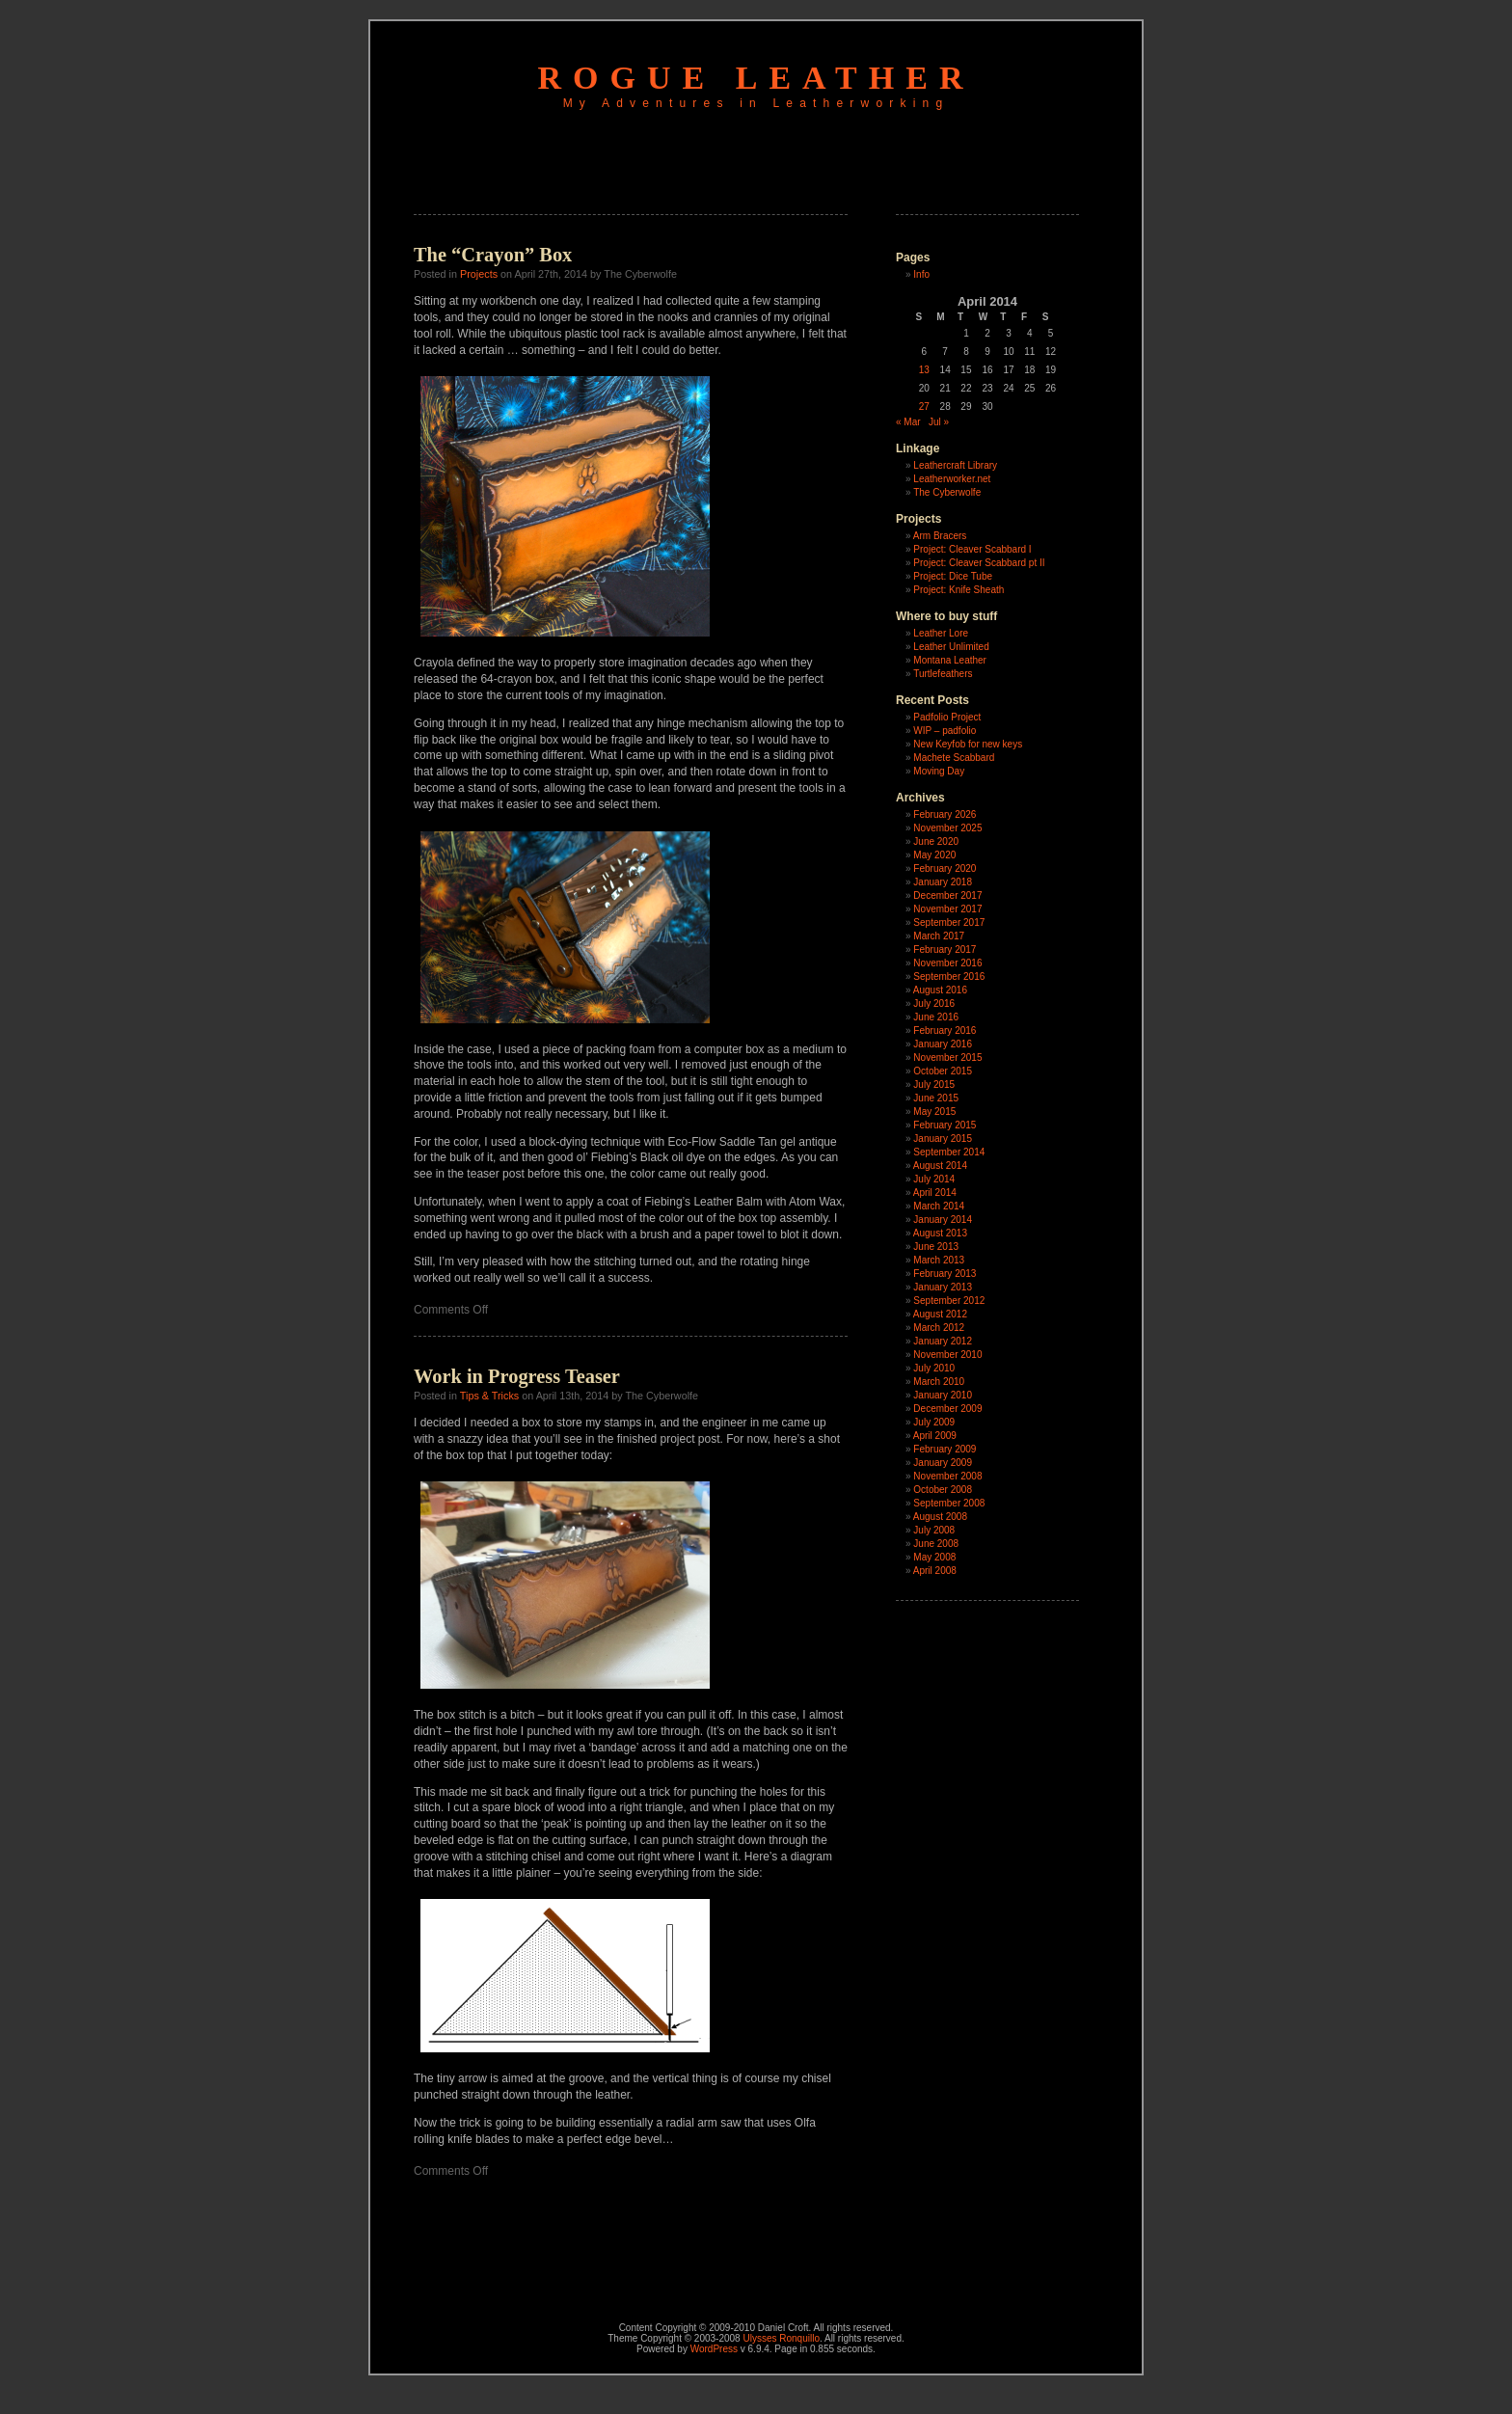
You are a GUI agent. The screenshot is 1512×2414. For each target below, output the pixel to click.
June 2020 (935, 841)
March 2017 (938, 936)
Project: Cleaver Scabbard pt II (978, 562)
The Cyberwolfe (947, 492)
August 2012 (940, 1314)
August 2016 (940, 990)
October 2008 (942, 1489)
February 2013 (944, 1273)
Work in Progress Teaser (517, 1376)
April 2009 (935, 1435)
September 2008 (949, 1503)
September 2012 (949, 1300)
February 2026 (944, 814)
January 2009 (942, 1462)
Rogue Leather (756, 77)
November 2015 (947, 1057)
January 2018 (942, 882)
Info (921, 274)
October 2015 (942, 1071)
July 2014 (934, 1179)
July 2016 (934, 1003)
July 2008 (934, 1530)
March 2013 (938, 1260)
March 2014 (938, 1206)
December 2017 (947, 895)
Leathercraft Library (955, 465)
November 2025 (947, 828)
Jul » (939, 422)
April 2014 (935, 1192)
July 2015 (934, 1084)
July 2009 (934, 1422)
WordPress (714, 2349)
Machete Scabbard (953, 757)
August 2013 (940, 1233)
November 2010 (947, 1354)
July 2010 (934, 1368)
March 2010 (938, 1381)
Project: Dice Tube (952, 576)
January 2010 (942, 1395)
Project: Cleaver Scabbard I (972, 549)
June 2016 (935, 1017)
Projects (479, 274)
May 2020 (934, 855)
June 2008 (935, 1543)
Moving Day (938, 771)
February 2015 (944, 1125)
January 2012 (942, 1341)
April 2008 (935, 1570)
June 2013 (935, 1246)
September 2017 (949, 922)
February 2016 (944, 1030)
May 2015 (934, 1111)
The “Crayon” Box (493, 254)
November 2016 (947, 963)
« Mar (908, 422)
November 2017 (947, 909)
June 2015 (935, 1098)
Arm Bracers (940, 535)
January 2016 (942, 1044)
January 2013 (942, 1287)
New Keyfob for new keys (967, 744)
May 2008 (934, 1557)
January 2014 (942, 1219)
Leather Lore (940, 633)
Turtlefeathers (942, 673)
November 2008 (947, 1476)
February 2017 (944, 949)
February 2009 (944, 1449)
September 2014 (949, 1152)
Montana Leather (949, 660)
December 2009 (947, 1408)
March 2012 (938, 1327)
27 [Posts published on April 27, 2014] (924, 406)
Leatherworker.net (951, 479)
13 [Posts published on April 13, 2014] (924, 370)
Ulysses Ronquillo (780, 2338)
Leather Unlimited (950, 646)
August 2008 (940, 1516)
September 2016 (949, 976)
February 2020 (944, 868)
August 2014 (940, 1165)
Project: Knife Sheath (958, 589)
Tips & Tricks (489, 1395)
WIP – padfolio (944, 730)
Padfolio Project (947, 717)
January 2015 (942, 1138)
